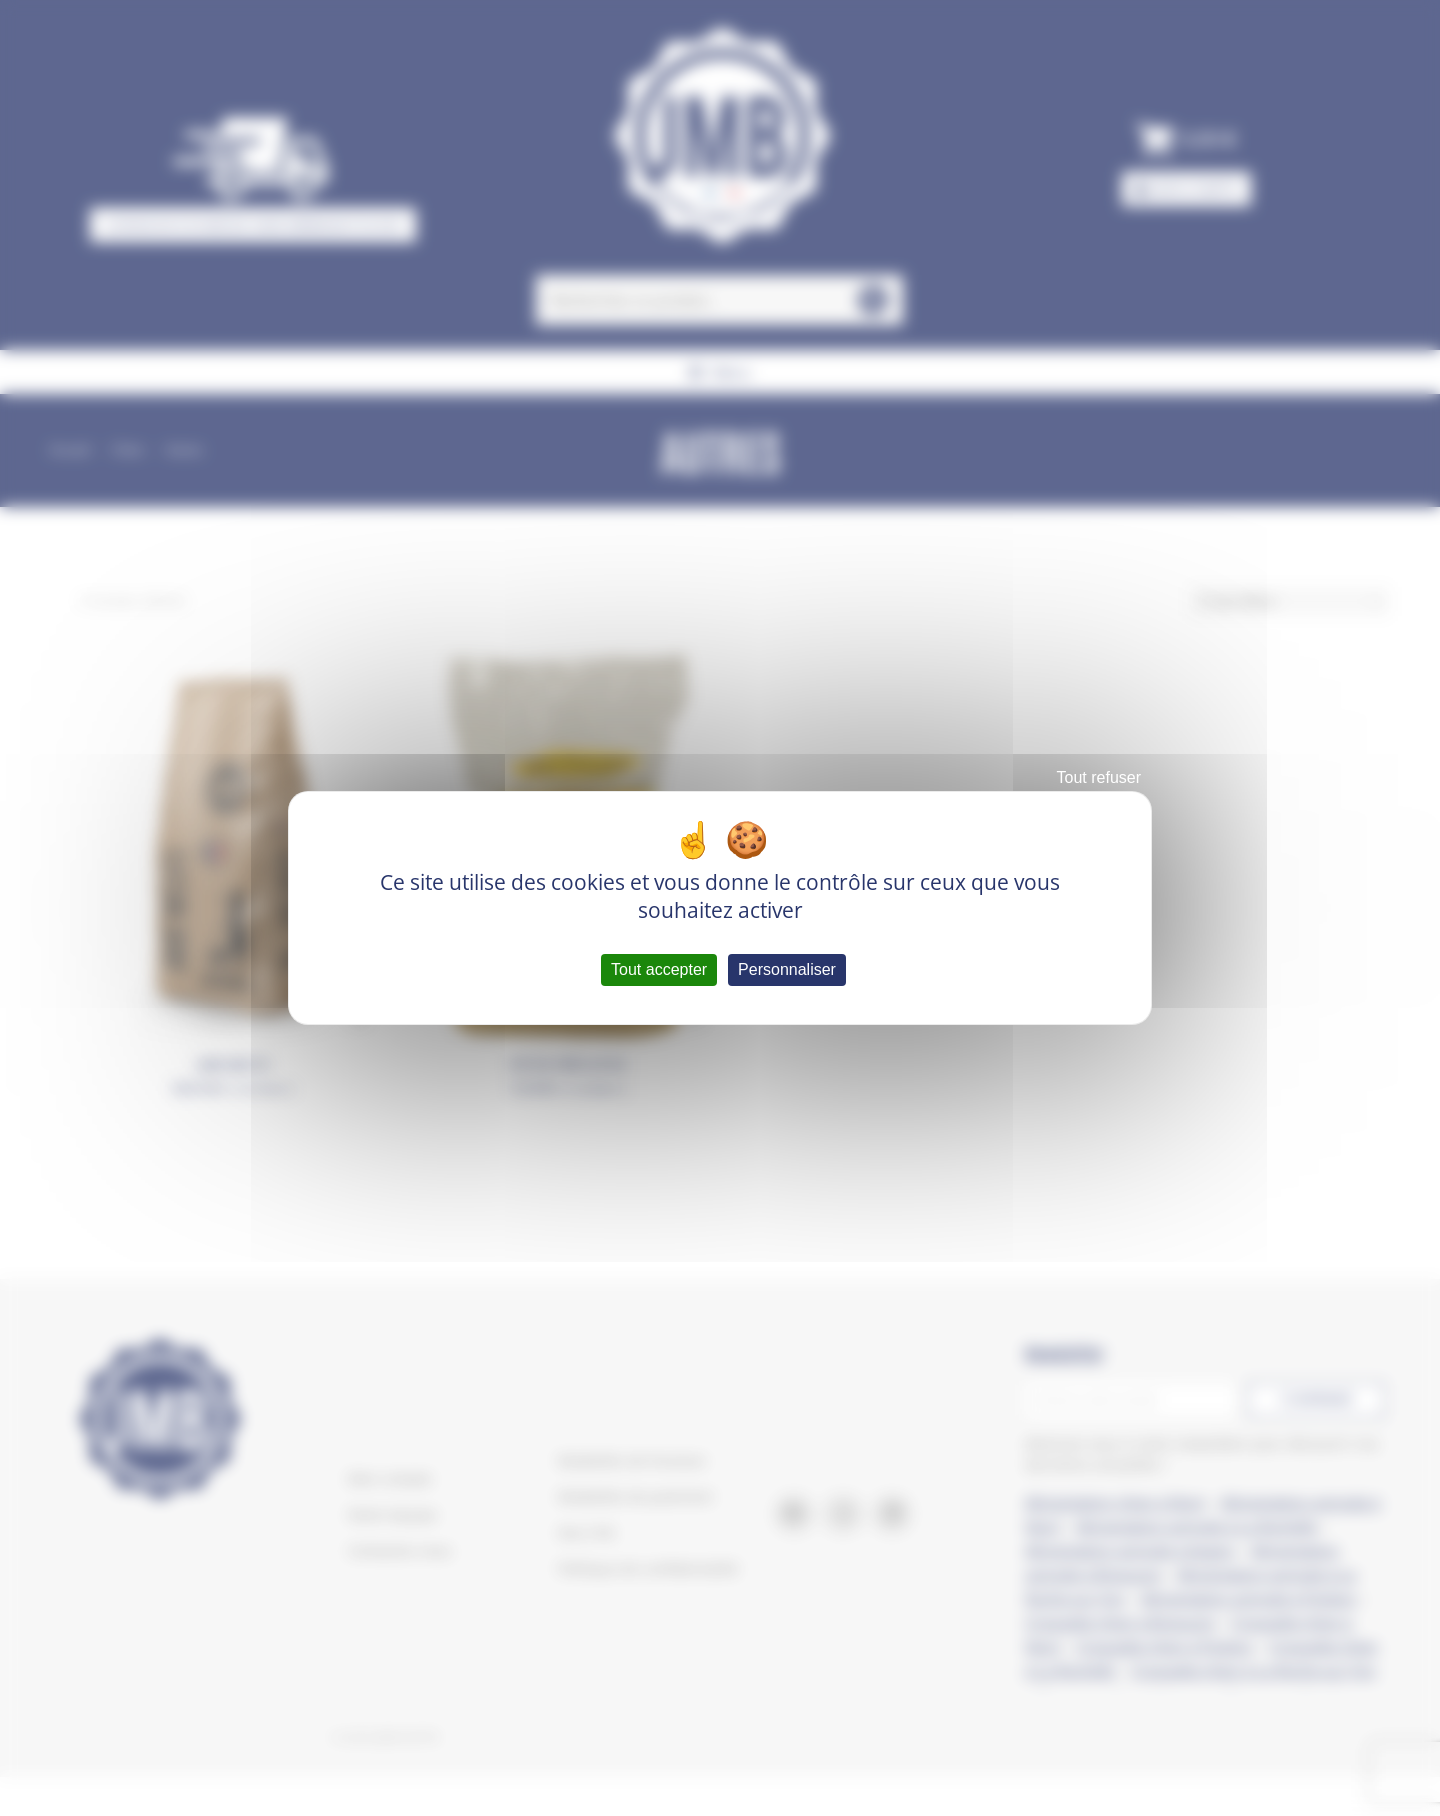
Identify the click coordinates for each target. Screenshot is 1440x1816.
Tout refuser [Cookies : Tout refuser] (1099, 777)
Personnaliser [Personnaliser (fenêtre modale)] (787, 969)
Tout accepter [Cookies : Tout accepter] (659, 969)
